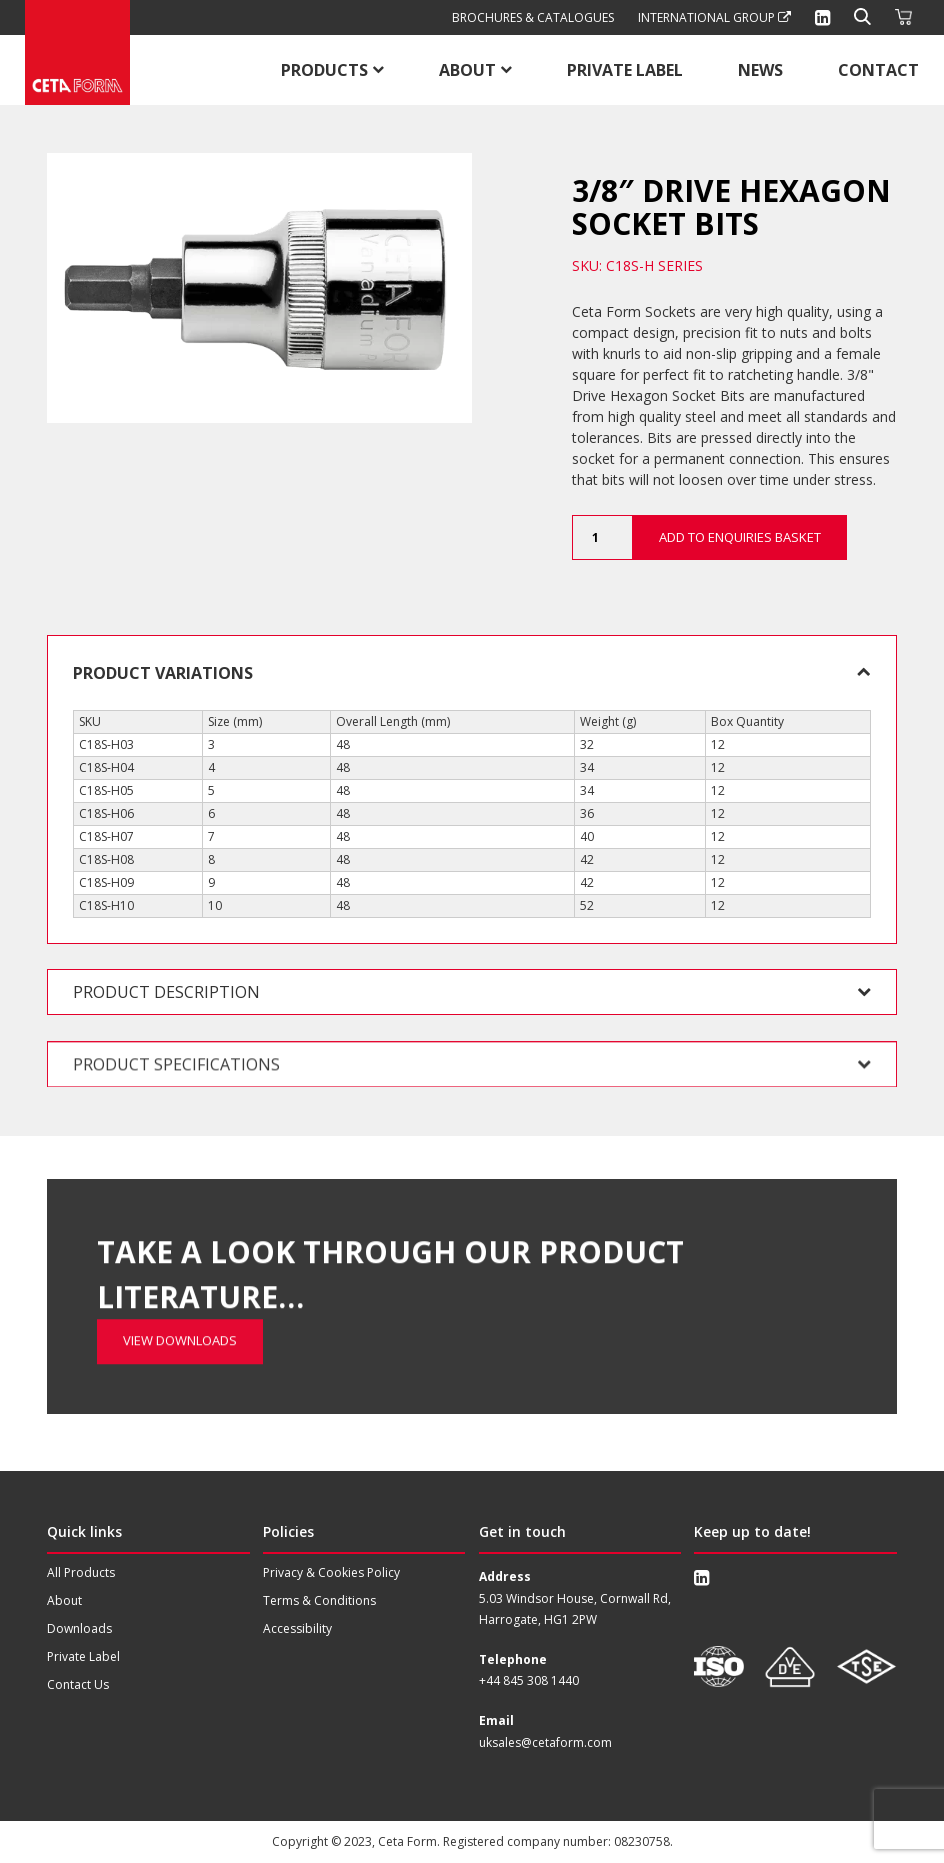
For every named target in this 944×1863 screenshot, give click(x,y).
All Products (81, 1572)
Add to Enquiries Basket (740, 537)
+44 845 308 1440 (529, 1680)
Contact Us (78, 1684)
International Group (714, 17)
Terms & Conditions (319, 1600)
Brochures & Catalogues (533, 17)
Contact (878, 70)
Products (324, 70)
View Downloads (180, 1233)
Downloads (79, 1628)
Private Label (625, 70)
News (760, 70)
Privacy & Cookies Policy (331, 1572)
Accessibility (297, 1628)
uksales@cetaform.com (545, 1742)
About (467, 70)
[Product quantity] (602, 537)
